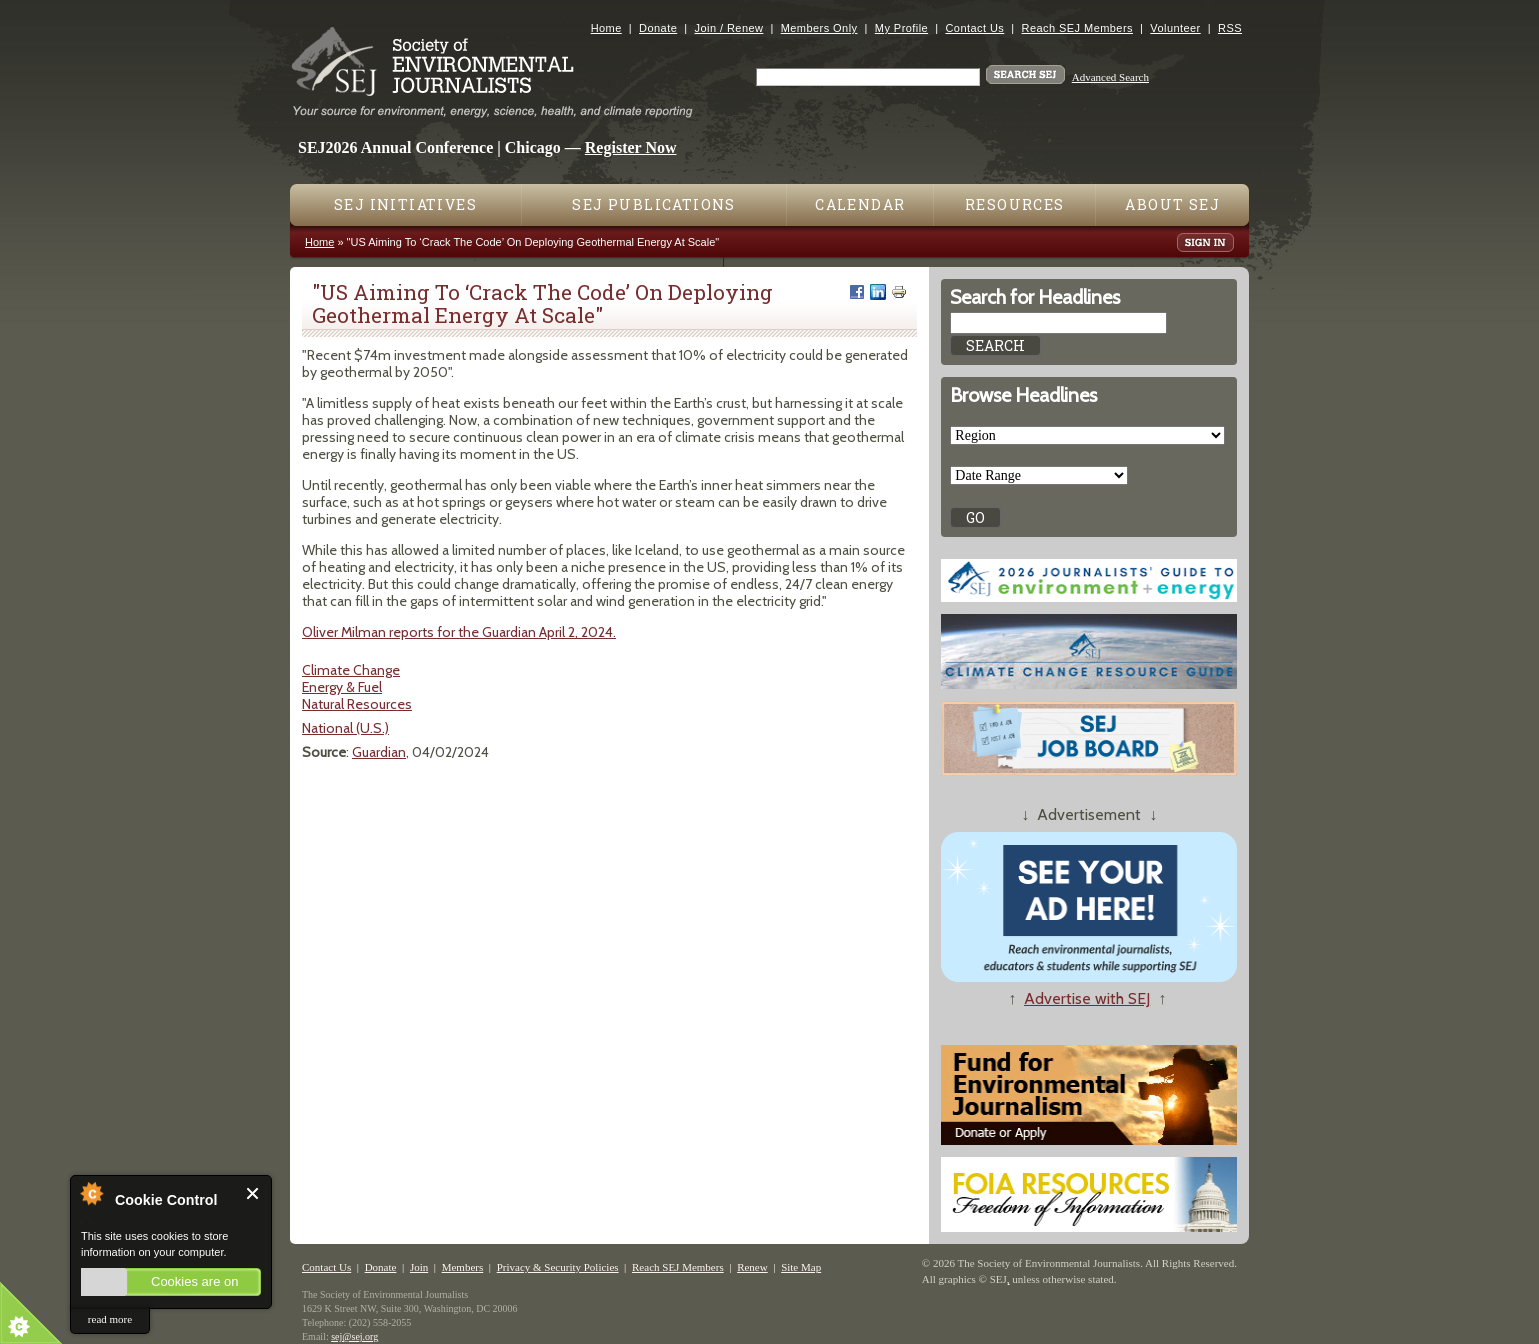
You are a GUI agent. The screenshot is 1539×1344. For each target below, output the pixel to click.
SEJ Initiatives (405, 204)
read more (110, 1319)
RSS (1230, 28)
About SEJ (1172, 204)
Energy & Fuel (342, 687)
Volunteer (1175, 28)
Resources (1015, 204)
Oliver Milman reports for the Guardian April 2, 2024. (459, 632)
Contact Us (974, 28)
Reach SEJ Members (1077, 28)
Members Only (819, 28)
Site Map (801, 1267)
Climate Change (351, 670)
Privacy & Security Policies (558, 1267)
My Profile (901, 28)
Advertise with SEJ (1087, 998)
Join (419, 1267)
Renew (752, 1267)
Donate (658, 28)
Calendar (860, 204)
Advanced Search (1110, 77)
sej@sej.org (354, 1336)
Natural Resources (357, 704)
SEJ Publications (653, 204)
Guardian (379, 752)
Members (463, 1267)
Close (253, 1193)
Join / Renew (729, 28)
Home (606, 28)
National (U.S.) (345, 728)
